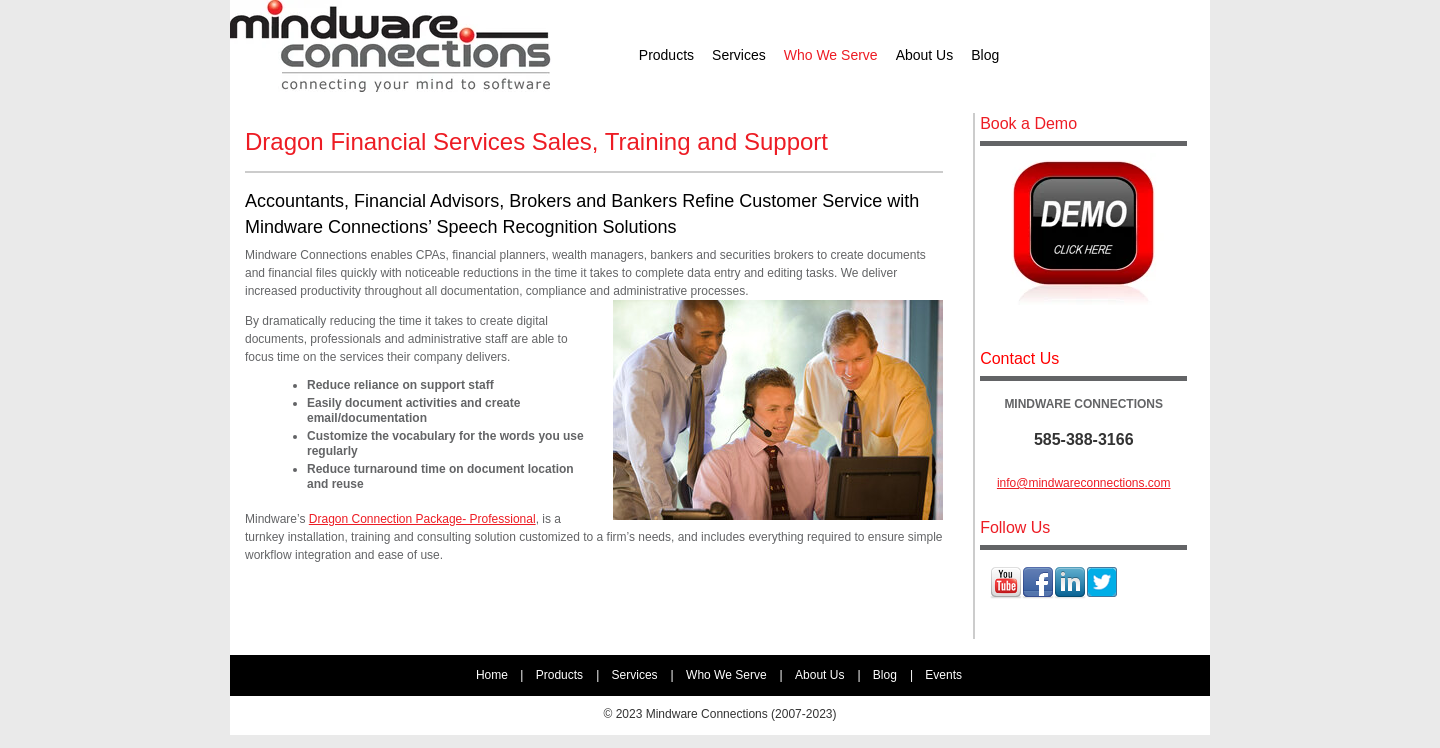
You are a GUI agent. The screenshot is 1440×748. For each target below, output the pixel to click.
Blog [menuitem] (985, 55)
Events (943, 675)
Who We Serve (726, 675)
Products (559, 675)
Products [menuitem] (666, 55)
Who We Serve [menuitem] (831, 55)
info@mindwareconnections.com (1084, 483)
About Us (819, 675)
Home (492, 675)
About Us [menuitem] (925, 55)
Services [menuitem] (739, 55)
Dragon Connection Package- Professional (422, 519)
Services (635, 675)
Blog (885, 675)
